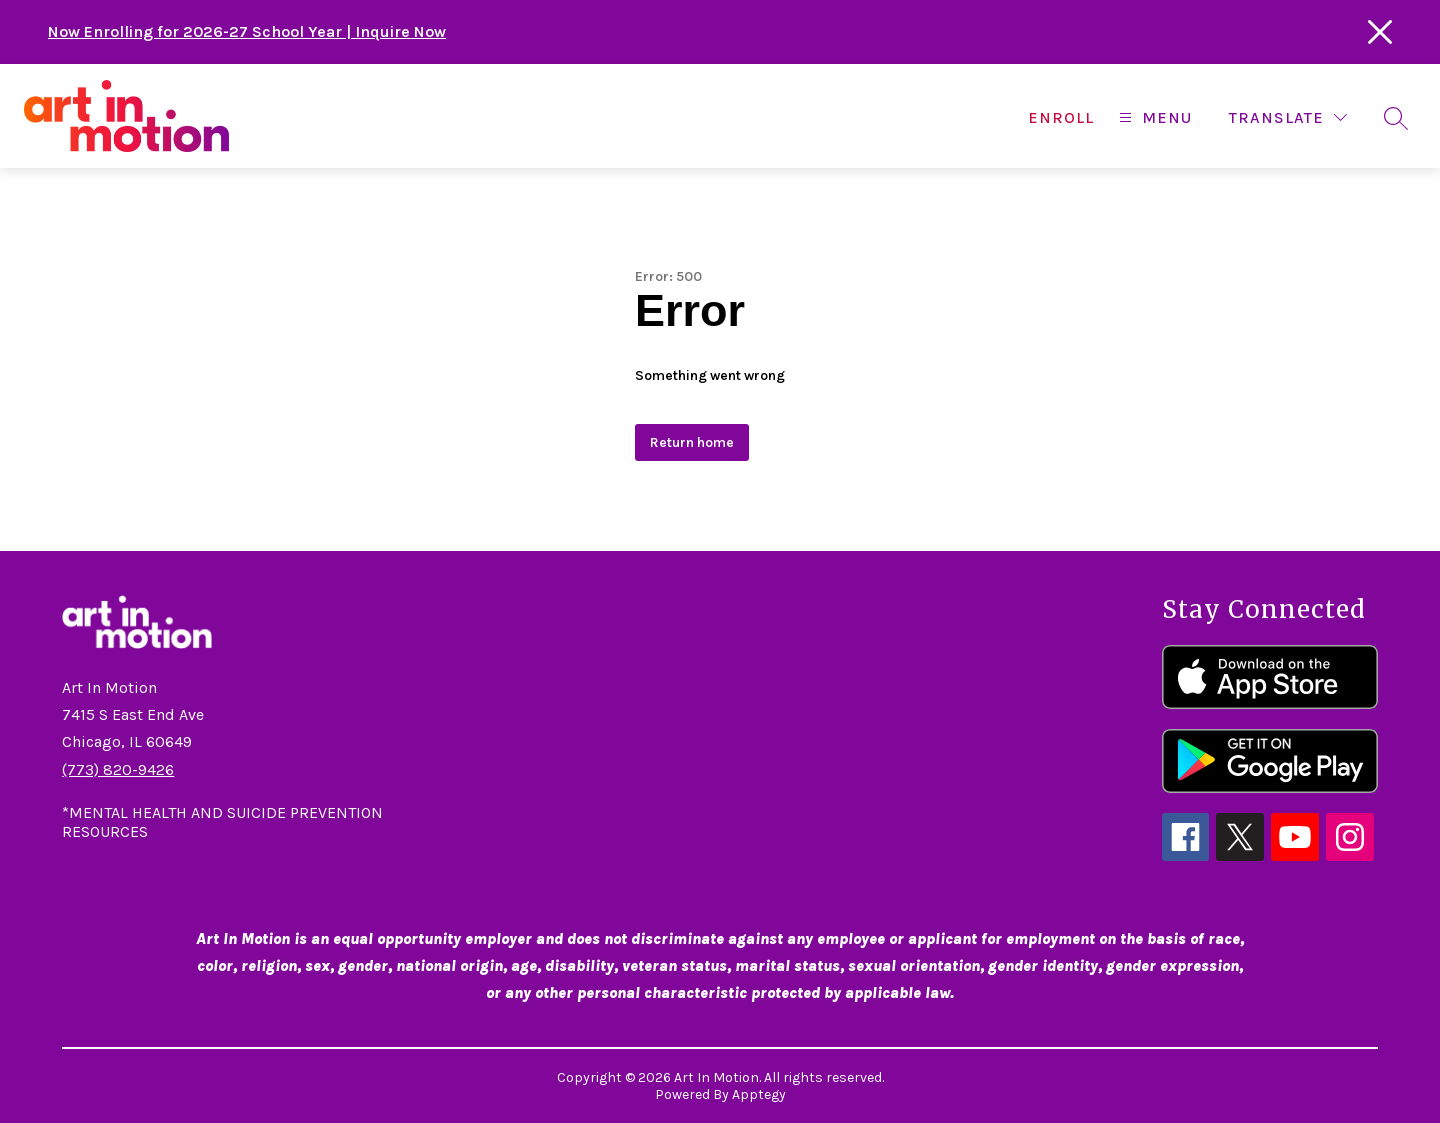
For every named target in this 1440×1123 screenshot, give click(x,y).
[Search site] (1396, 118)
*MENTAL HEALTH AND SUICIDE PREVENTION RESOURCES (222, 822)
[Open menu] (1153, 117)
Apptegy (759, 1094)
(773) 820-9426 (118, 769)
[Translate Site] (1288, 117)
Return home (692, 442)
